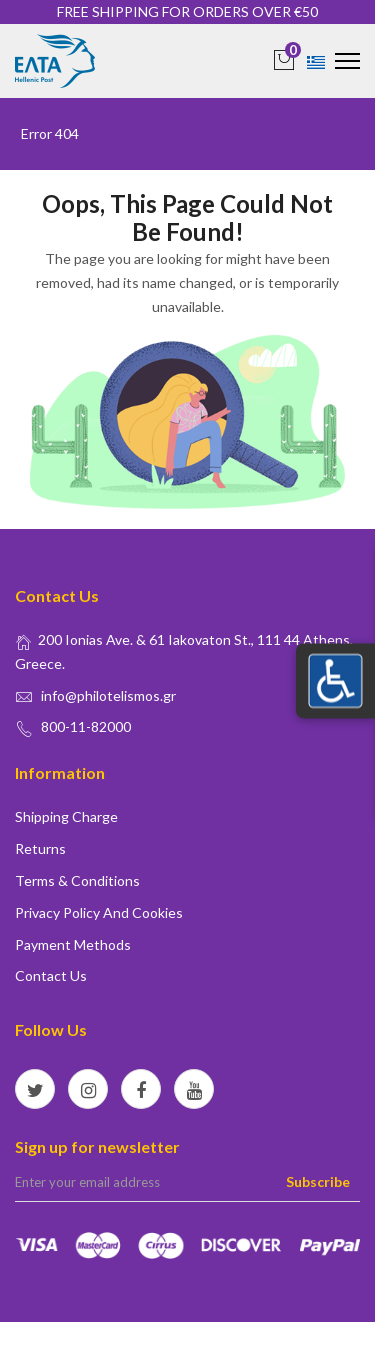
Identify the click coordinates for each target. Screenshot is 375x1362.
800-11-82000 (86, 726)
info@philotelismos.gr (108, 695)
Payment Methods (73, 944)
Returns (40, 848)
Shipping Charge (66, 816)
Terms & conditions (77, 880)
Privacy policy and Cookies (99, 912)
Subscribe (318, 1181)
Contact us (51, 975)
